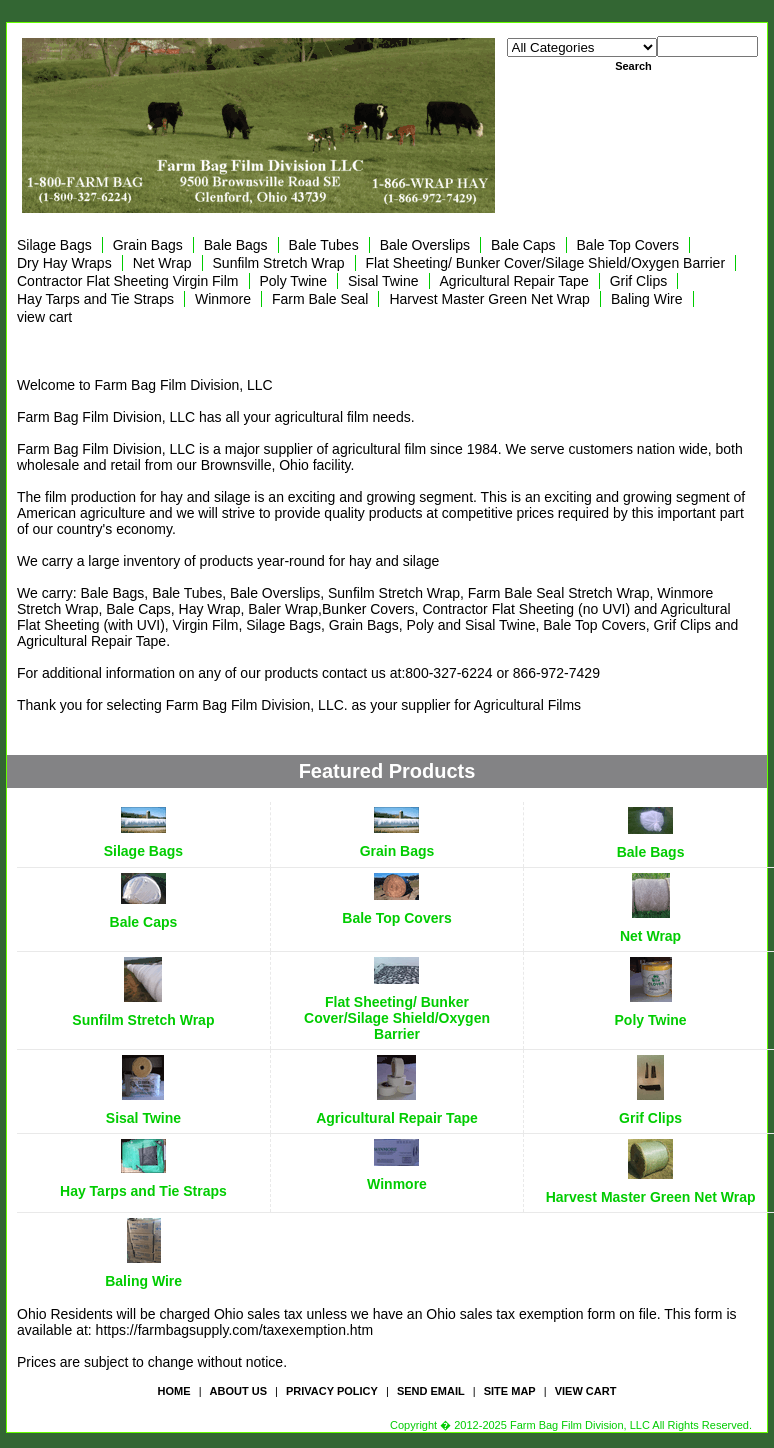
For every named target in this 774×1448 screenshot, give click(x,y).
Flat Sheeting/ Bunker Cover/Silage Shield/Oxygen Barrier (546, 263)
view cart (44, 317)
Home (174, 1391)
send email (431, 1391)
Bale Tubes (324, 245)
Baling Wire (647, 299)
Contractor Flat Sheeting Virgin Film (128, 281)
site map (510, 1391)
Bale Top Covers (628, 245)
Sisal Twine (383, 281)
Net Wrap (162, 263)
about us (238, 1391)
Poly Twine (293, 281)
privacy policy (332, 1391)
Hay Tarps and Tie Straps (95, 299)
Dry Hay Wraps (64, 263)
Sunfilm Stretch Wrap (279, 263)
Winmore (223, 299)
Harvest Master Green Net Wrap (489, 299)
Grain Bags (148, 245)
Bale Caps (523, 245)
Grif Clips (639, 281)
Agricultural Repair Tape (514, 281)
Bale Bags (236, 245)
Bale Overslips (425, 245)
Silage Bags (54, 245)
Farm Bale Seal (320, 299)
